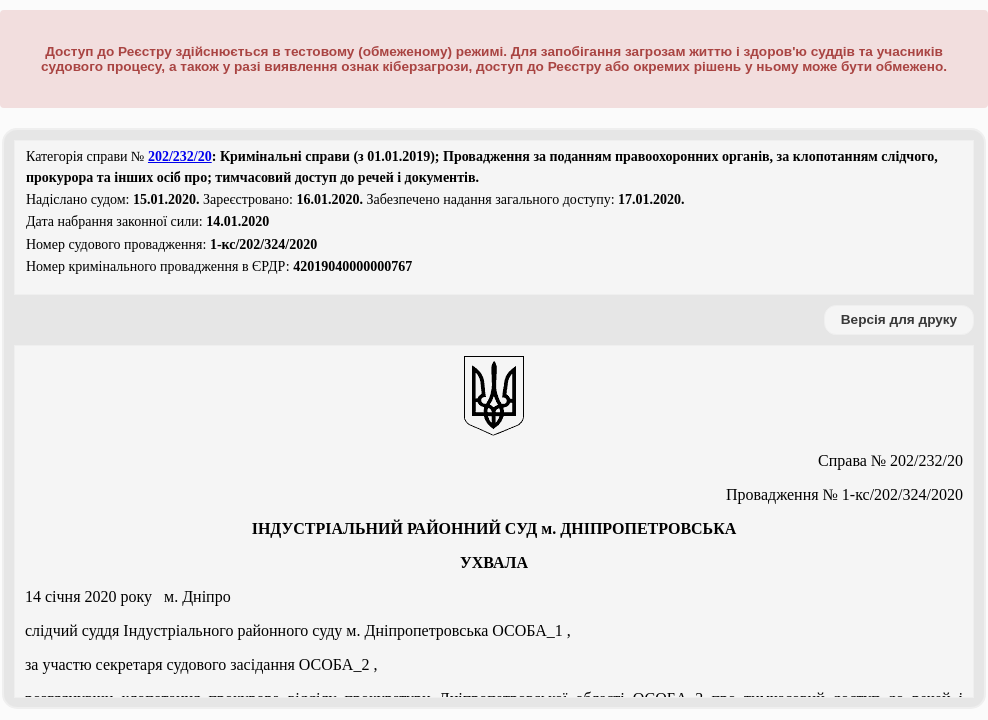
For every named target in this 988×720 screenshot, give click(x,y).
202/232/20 (180, 156)
